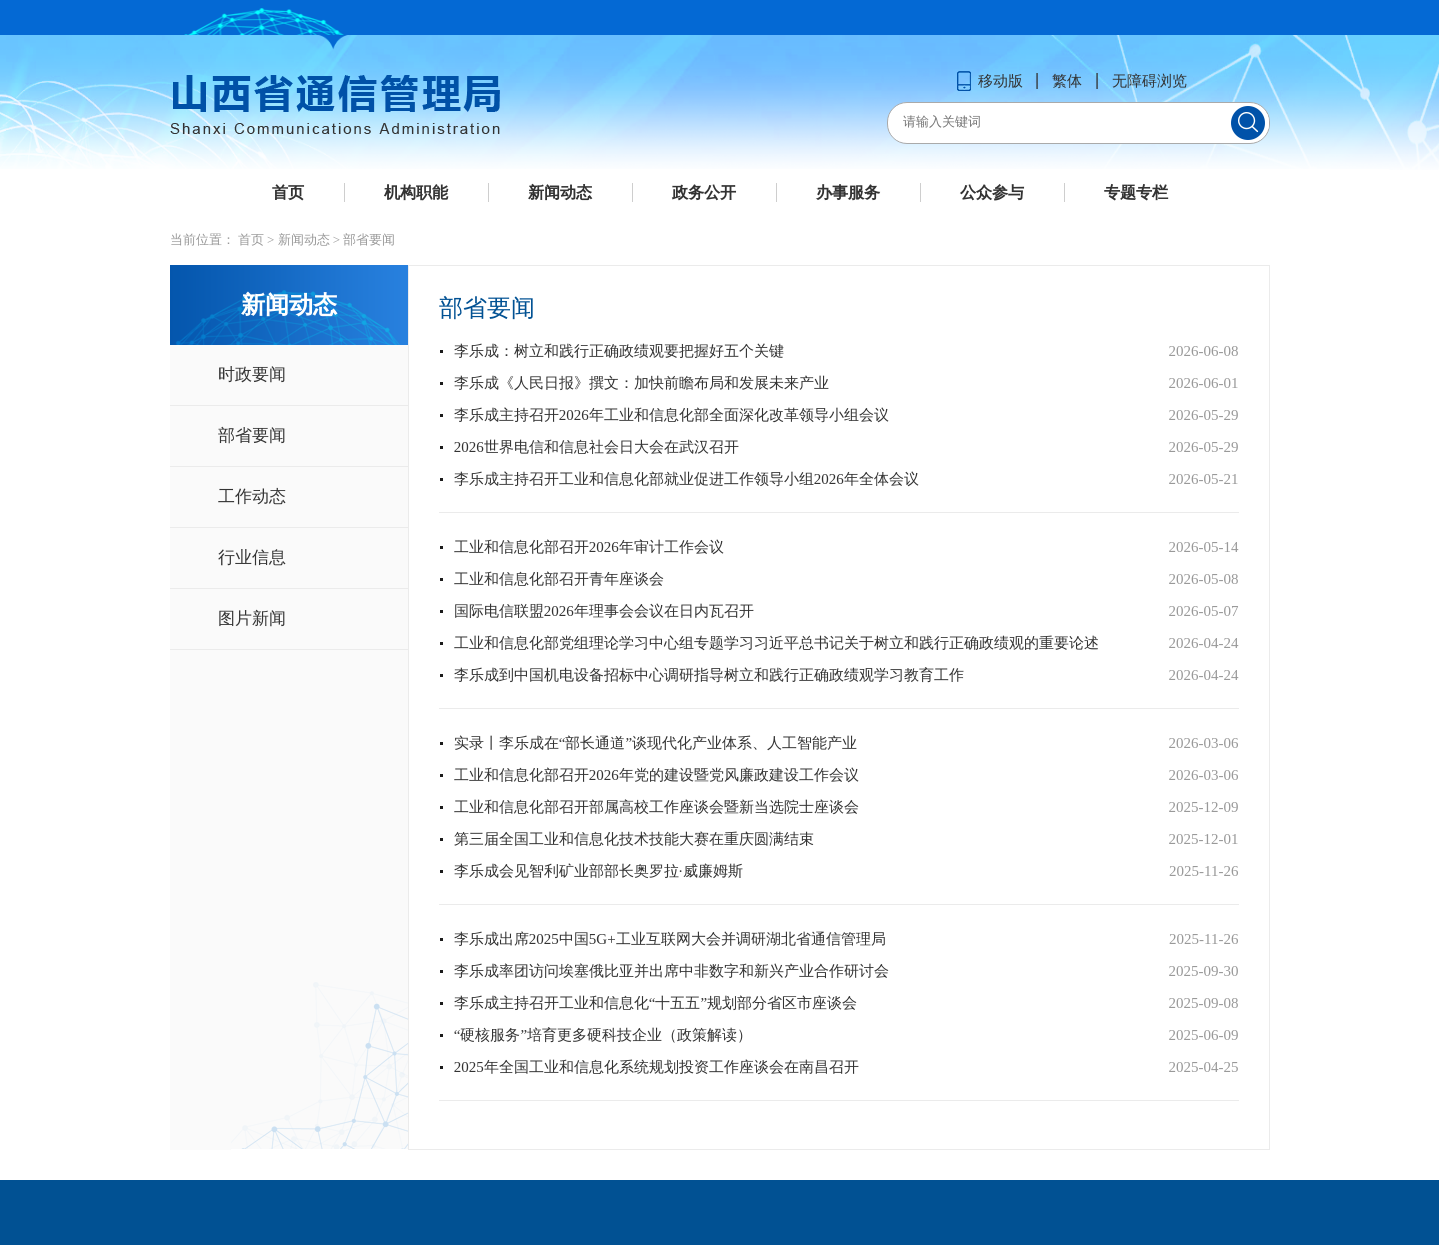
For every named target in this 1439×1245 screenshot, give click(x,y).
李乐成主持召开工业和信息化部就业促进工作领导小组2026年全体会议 (686, 479)
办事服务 (848, 192)
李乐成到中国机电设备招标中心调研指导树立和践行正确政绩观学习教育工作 (709, 675)
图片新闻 (252, 618)
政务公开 (704, 192)
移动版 (989, 81)
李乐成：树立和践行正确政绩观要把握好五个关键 (619, 351)
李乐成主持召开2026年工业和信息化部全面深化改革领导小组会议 (671, 415)
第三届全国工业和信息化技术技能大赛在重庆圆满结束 (634, 839)
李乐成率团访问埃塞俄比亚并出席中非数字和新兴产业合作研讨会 (671, 971)
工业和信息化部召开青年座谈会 (559, 579)
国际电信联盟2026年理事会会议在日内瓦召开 (604, 611)
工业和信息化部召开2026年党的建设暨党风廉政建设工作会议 (656, 775)
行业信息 (252, 557)
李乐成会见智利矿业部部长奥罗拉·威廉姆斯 (598, 871)
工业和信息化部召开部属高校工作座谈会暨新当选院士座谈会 (656, 807)
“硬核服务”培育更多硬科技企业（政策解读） (603, 1035)
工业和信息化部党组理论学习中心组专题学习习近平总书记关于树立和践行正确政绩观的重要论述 (776, 643)
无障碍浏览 (1149, 81)
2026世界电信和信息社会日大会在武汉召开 (596, 447)
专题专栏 (1136, 192)
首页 (288, 192)
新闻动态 (560, 192)
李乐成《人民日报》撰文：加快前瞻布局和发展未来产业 (641, 383)
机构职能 (416, 192)
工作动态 (252, 496)
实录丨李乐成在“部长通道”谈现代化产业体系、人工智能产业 (655, 743)
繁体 (1067, 81)
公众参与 (992, 192)
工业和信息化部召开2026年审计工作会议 (589, 547)
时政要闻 (252, 374)
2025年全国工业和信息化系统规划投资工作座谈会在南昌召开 (656, 1067)
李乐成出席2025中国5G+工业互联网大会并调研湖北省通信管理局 (670, 939)
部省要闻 (369, 239)
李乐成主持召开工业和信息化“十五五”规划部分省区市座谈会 (655, 1003)
